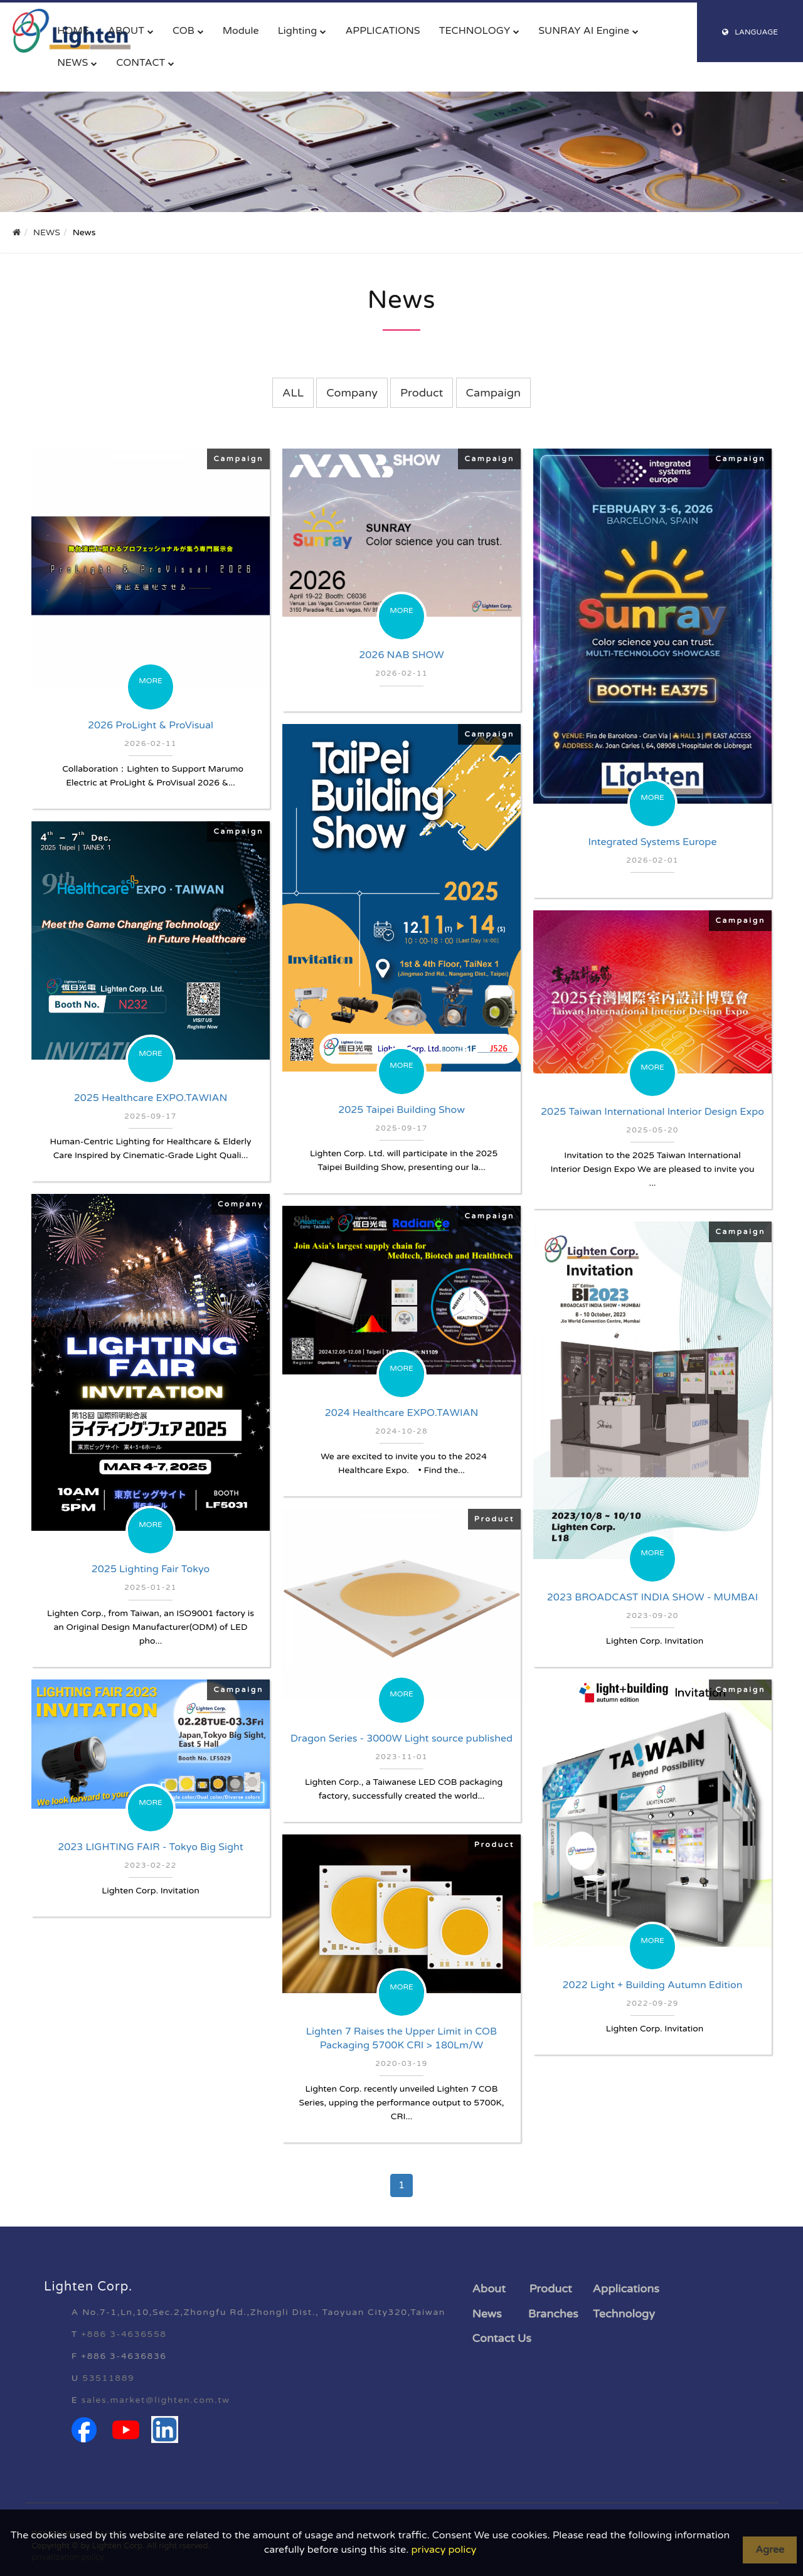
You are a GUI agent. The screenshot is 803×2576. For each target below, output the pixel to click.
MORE (150, 680)
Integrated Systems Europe (652, 842)
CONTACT (140, 62)
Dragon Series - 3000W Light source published (401, 1738)
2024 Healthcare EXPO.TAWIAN (402, 1413)
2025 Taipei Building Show (401, 1110)
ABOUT (126, 30)
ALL (293, 393)
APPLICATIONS (382, 30)
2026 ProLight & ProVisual (150, 725)
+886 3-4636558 (123, 2334)
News (487, 2314)
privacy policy (444, 2549)
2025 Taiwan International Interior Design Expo (652, 1111)
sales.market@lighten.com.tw (156, 2400)
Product (421, 393)
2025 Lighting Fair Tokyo (151, 1569)
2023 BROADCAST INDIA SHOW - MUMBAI (652, 1597)
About (489, 2289)
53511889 (108, 2378)
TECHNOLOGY (474, 30)
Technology (624, 2314)
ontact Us (505, 2338)
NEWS (72, 62)
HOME (73, 30)
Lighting (297, 30)
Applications (626, 2289)
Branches (553, 2314)
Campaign (493, 393)
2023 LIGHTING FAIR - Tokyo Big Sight (150, 1847)
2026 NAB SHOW (401, 655)
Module (241, 30)
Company (352, 393)
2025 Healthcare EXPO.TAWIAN (151, 1098)
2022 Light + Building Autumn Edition (653, 1985)
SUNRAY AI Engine (583, 30)
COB (183, 30)
